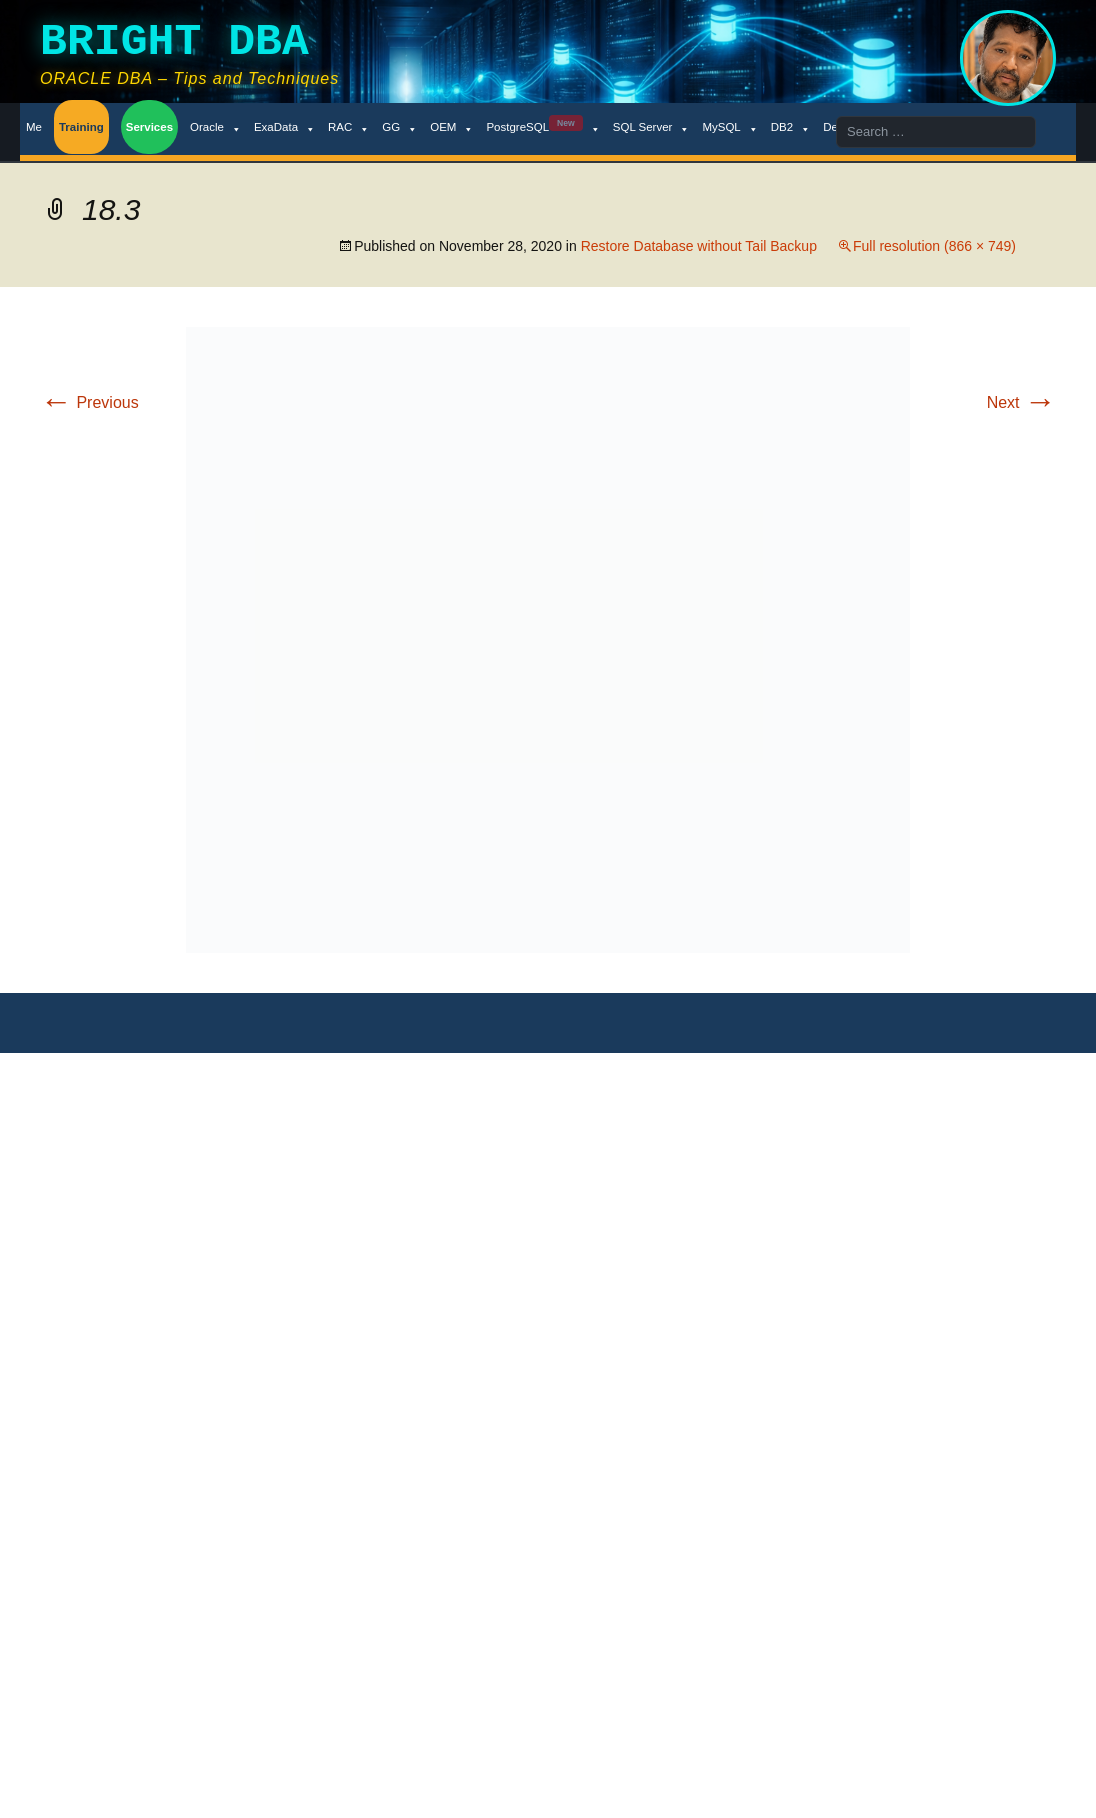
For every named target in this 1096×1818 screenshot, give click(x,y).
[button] (548, 640)
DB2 (791, 127)
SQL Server (652, 127)
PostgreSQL (543, 127)
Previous (89, 402)
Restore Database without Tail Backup (699, 246)
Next (1021, 402)
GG (400, 127)
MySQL (730, 127)
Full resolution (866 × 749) (934, 246)
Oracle (216, 127)
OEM (452, 127)
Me (34, 127)
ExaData (285, 127)
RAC (349, 127)
